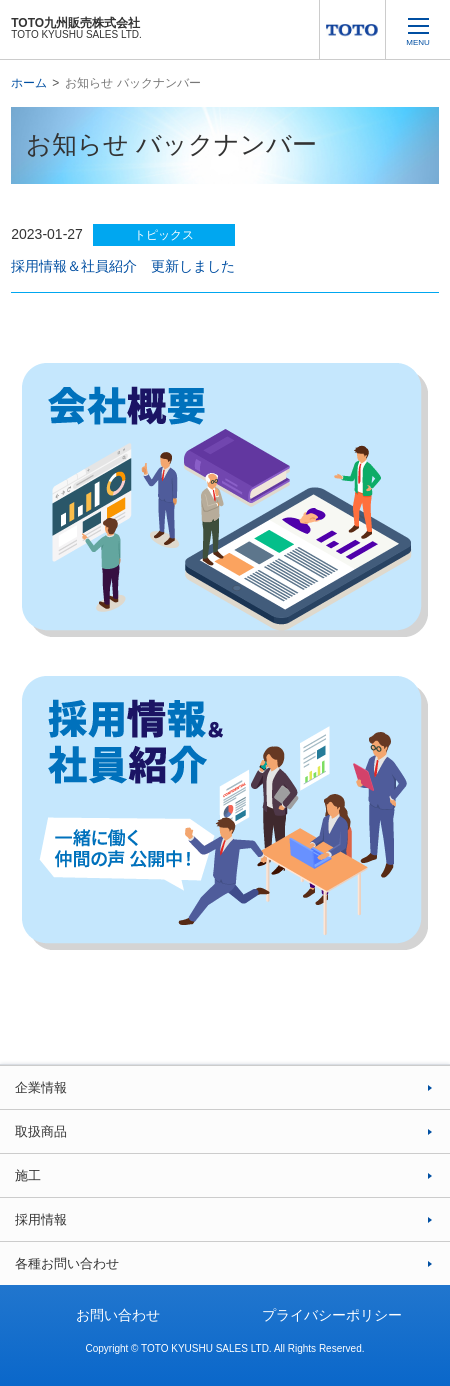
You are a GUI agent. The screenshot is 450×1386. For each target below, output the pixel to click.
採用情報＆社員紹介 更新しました (123, 266)
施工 (28, 1175)
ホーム (29, 83)
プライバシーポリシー (332, 1315)
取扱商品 (41, 1131)
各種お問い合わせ (67, 1263)
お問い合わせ (118, 1315)
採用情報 (41, 1219)
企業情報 (41, 1087)
